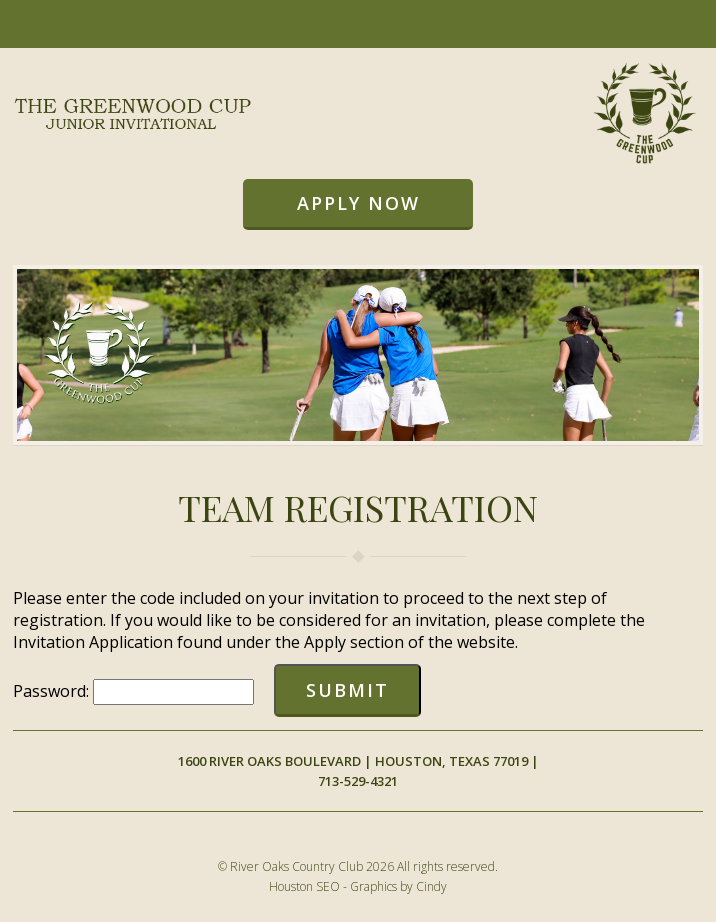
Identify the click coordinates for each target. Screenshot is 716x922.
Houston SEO (304, 886)
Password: (53, 691)
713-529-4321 (358, 781)
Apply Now (358, 203)
